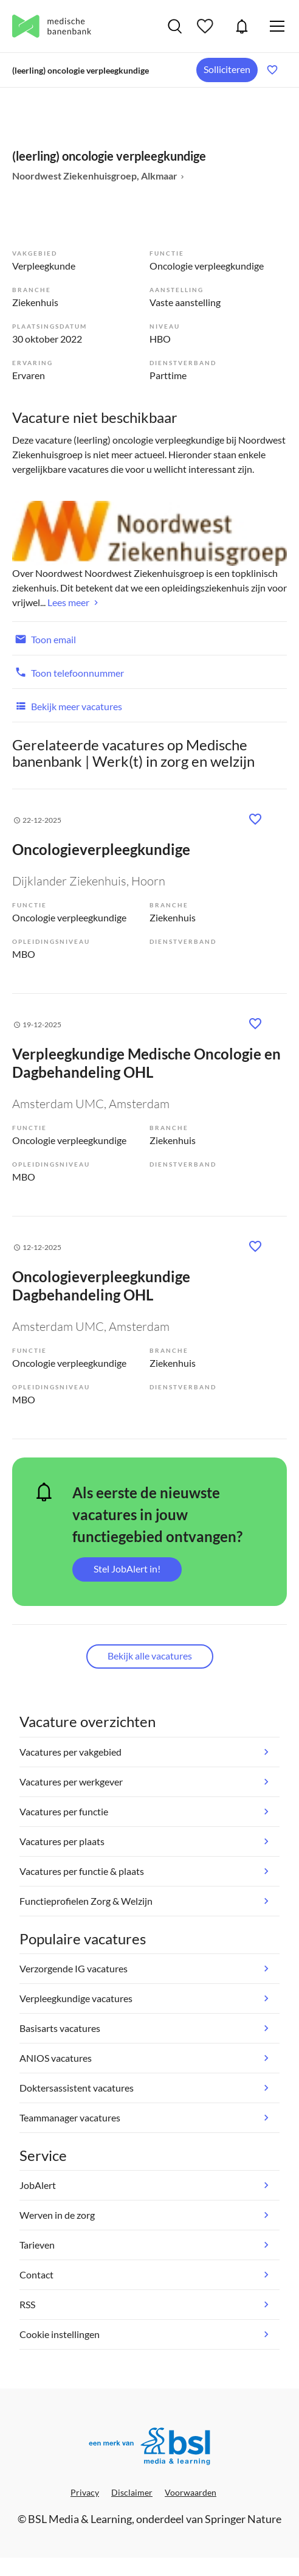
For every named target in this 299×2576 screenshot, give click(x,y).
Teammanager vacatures (69, 2117)
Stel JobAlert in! (127, 1568)
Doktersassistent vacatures (76, 2087)
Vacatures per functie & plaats (81, 1871)
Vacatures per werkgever (71, 1781)
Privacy (84, 2492)
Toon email (44, 638)
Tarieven (37, 2244)
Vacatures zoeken (175, 26)
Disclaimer (132, 2492)
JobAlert (242, 26)
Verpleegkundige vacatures (75, 1998)
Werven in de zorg (57, 2215)
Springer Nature (243, 2518)
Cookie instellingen (59, 2334)
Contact (36, 2274)
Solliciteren (227, 69)
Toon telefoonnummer (68, 672)
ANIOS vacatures (55, 2058)
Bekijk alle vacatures (150, 1655)
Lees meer (68, 602)
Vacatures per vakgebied (70, 1751)
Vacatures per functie (63, 1811)
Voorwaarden (190, 2492)
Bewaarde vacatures (206, 26)
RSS (27, 2304)
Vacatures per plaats (62, 1841)
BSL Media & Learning (80, 2518)
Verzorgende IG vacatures (73, 1968)
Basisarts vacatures (59, 2028)
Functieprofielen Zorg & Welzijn (86, 1901)
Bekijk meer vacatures (67, 705)
